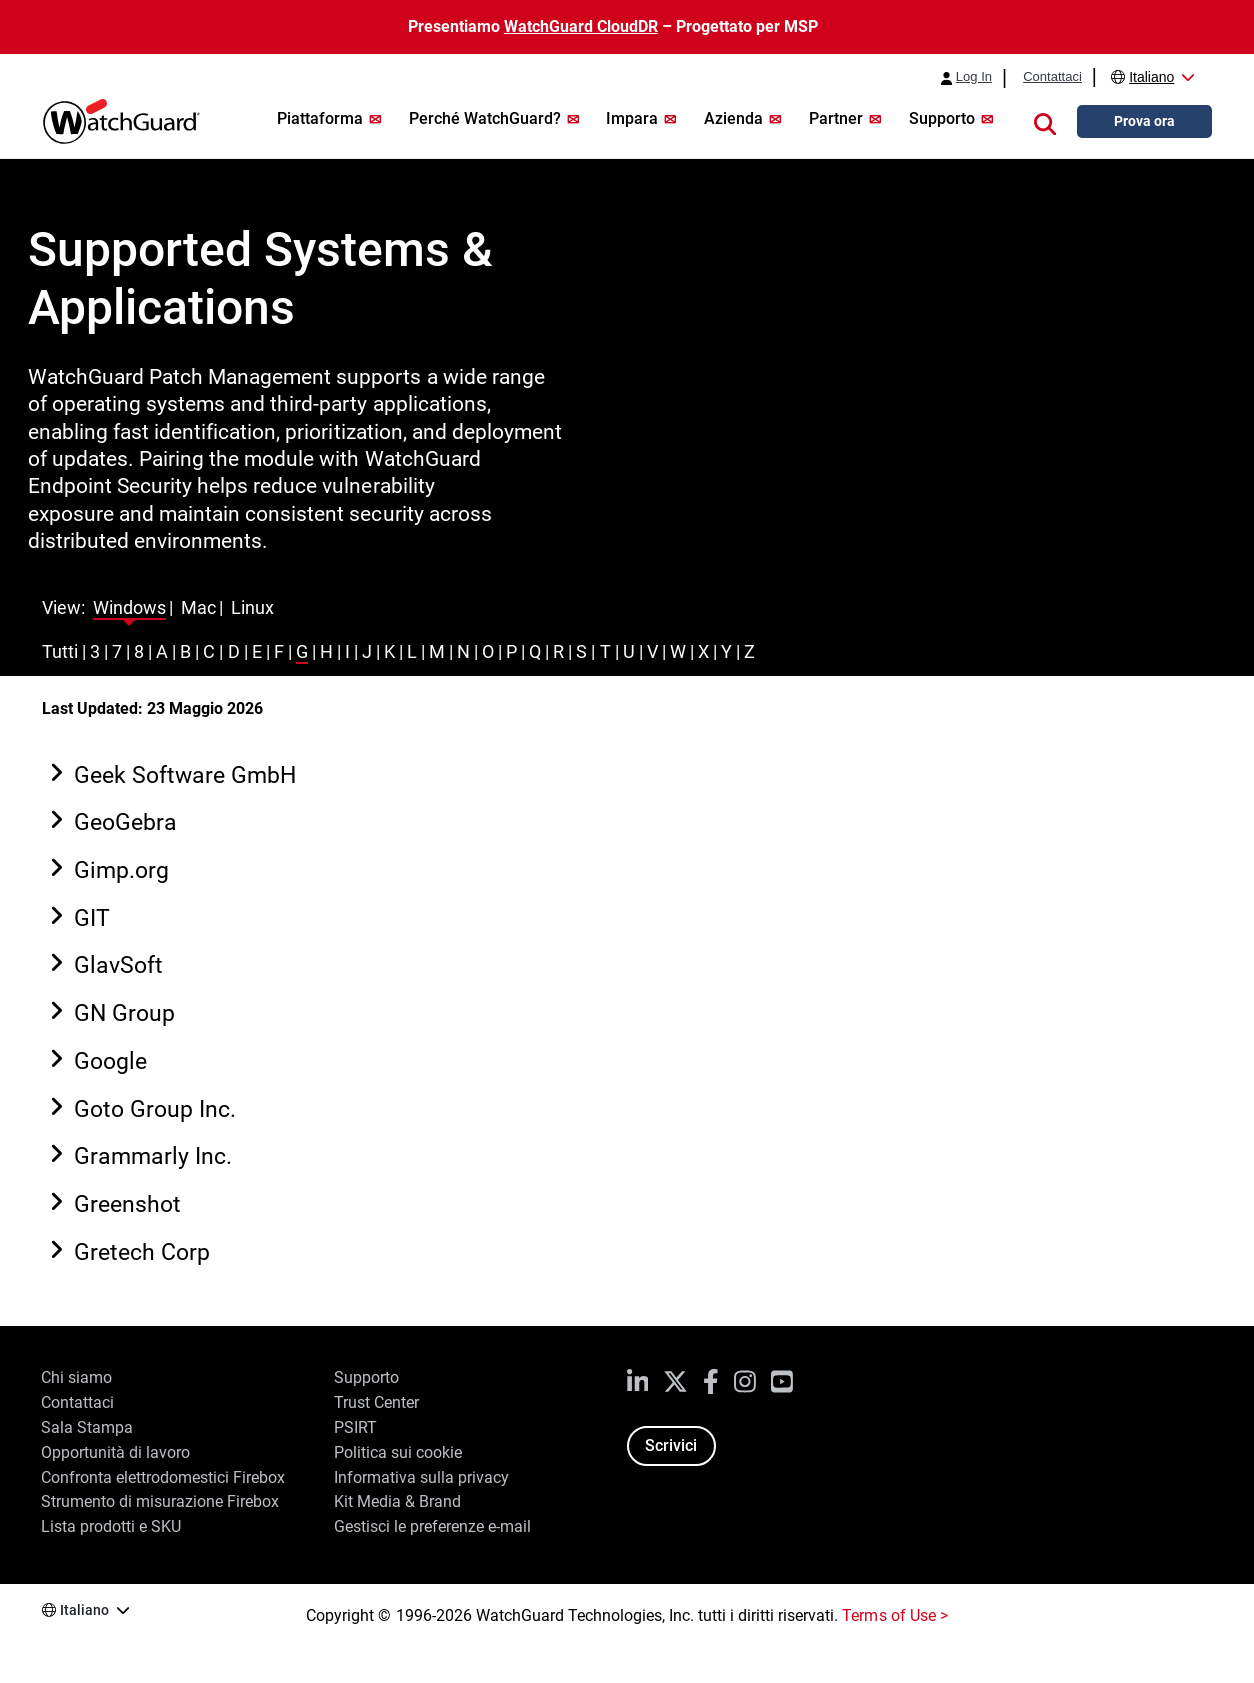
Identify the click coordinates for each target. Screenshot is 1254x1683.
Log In (974, 77)
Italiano (1151, 77)
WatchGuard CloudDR (581, 26)
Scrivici (671, 1445)
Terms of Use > (894, 1615)
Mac (198, 607)
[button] (1045, 122)
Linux (252, 607)
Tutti (60, 651)
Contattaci (1052, 77)
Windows (129, 607)
